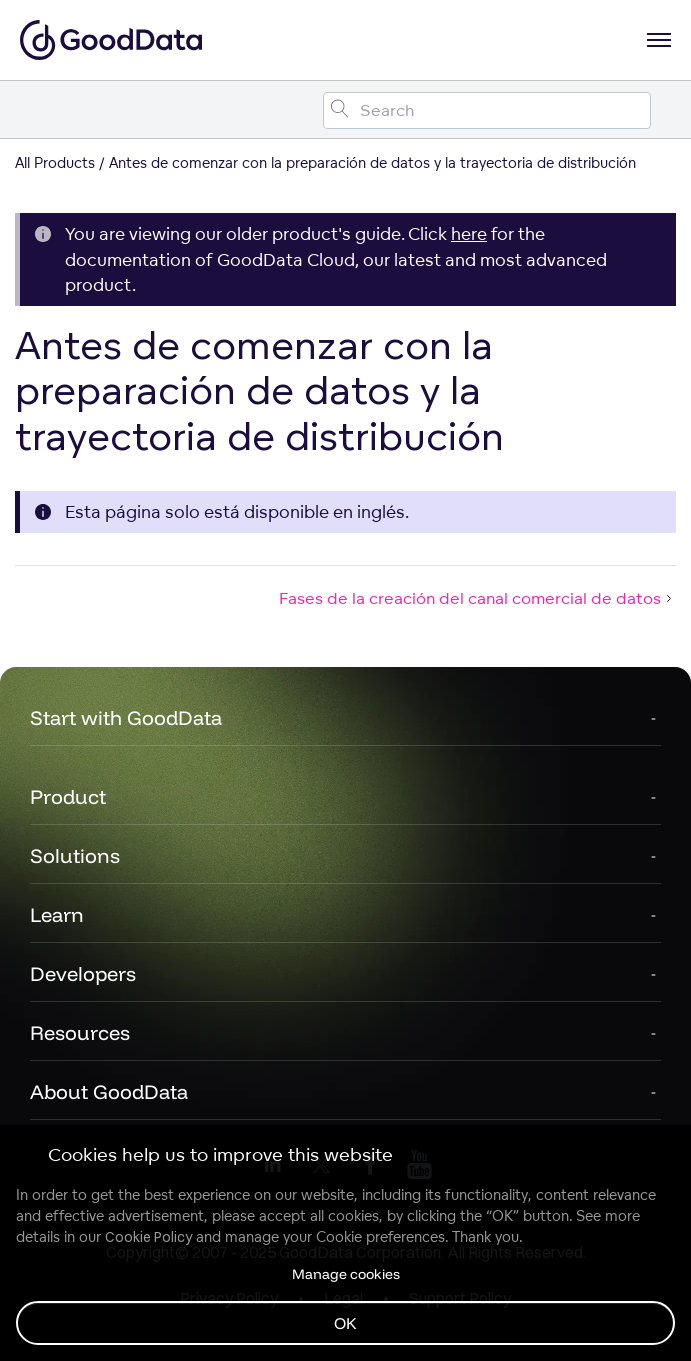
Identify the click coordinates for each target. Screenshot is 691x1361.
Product (68, 796)
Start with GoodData (126, 717)
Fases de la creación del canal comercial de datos (477, 598)
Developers (83, 973)
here (469, 233)
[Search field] (487, 110)
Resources (80, 1032)
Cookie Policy (148, 1237)
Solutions (75, 855)
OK (345, 1323)
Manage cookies (346, 1274)
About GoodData (109, 1091)
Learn (57, 914)
